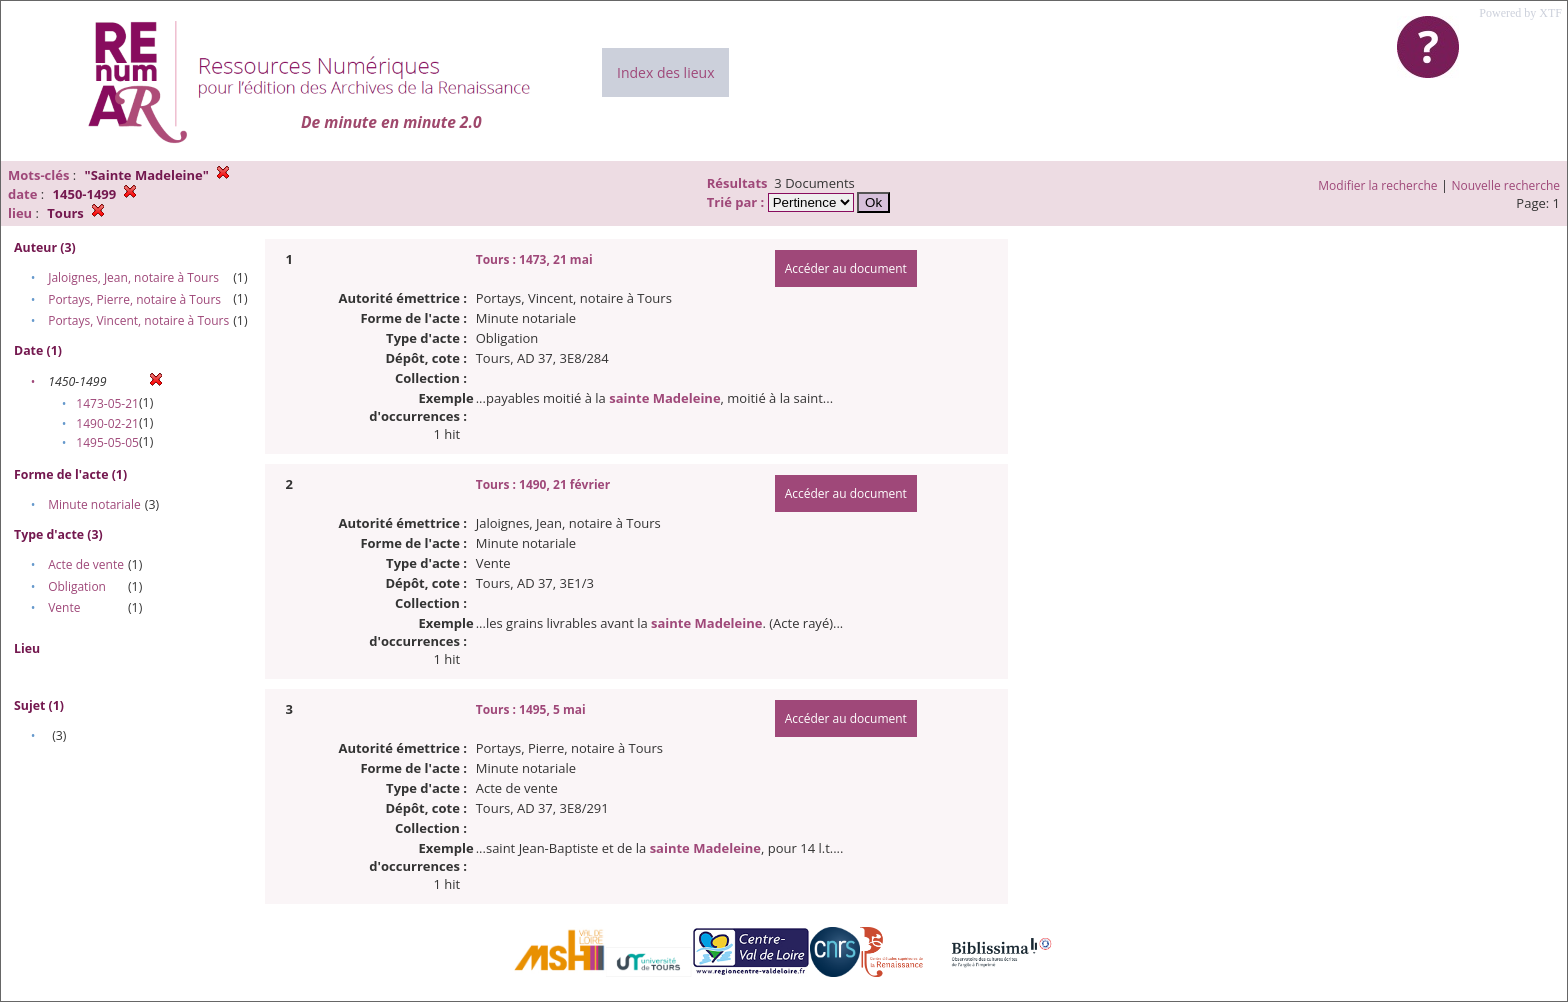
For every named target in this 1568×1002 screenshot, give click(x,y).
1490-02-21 (107, 423)
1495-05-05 (107, 442)
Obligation (77, 586)
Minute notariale (94, 504)
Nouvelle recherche (1506, 185)
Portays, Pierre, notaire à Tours (134, 299)
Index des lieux (665, 72)
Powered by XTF (1520, 13)
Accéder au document (846, 268)
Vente (64, 607)
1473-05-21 (107, 403)
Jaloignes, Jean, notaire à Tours (133, 277)
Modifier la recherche (1377, 185)
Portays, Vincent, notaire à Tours (138, 320)
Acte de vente (86, 564)
